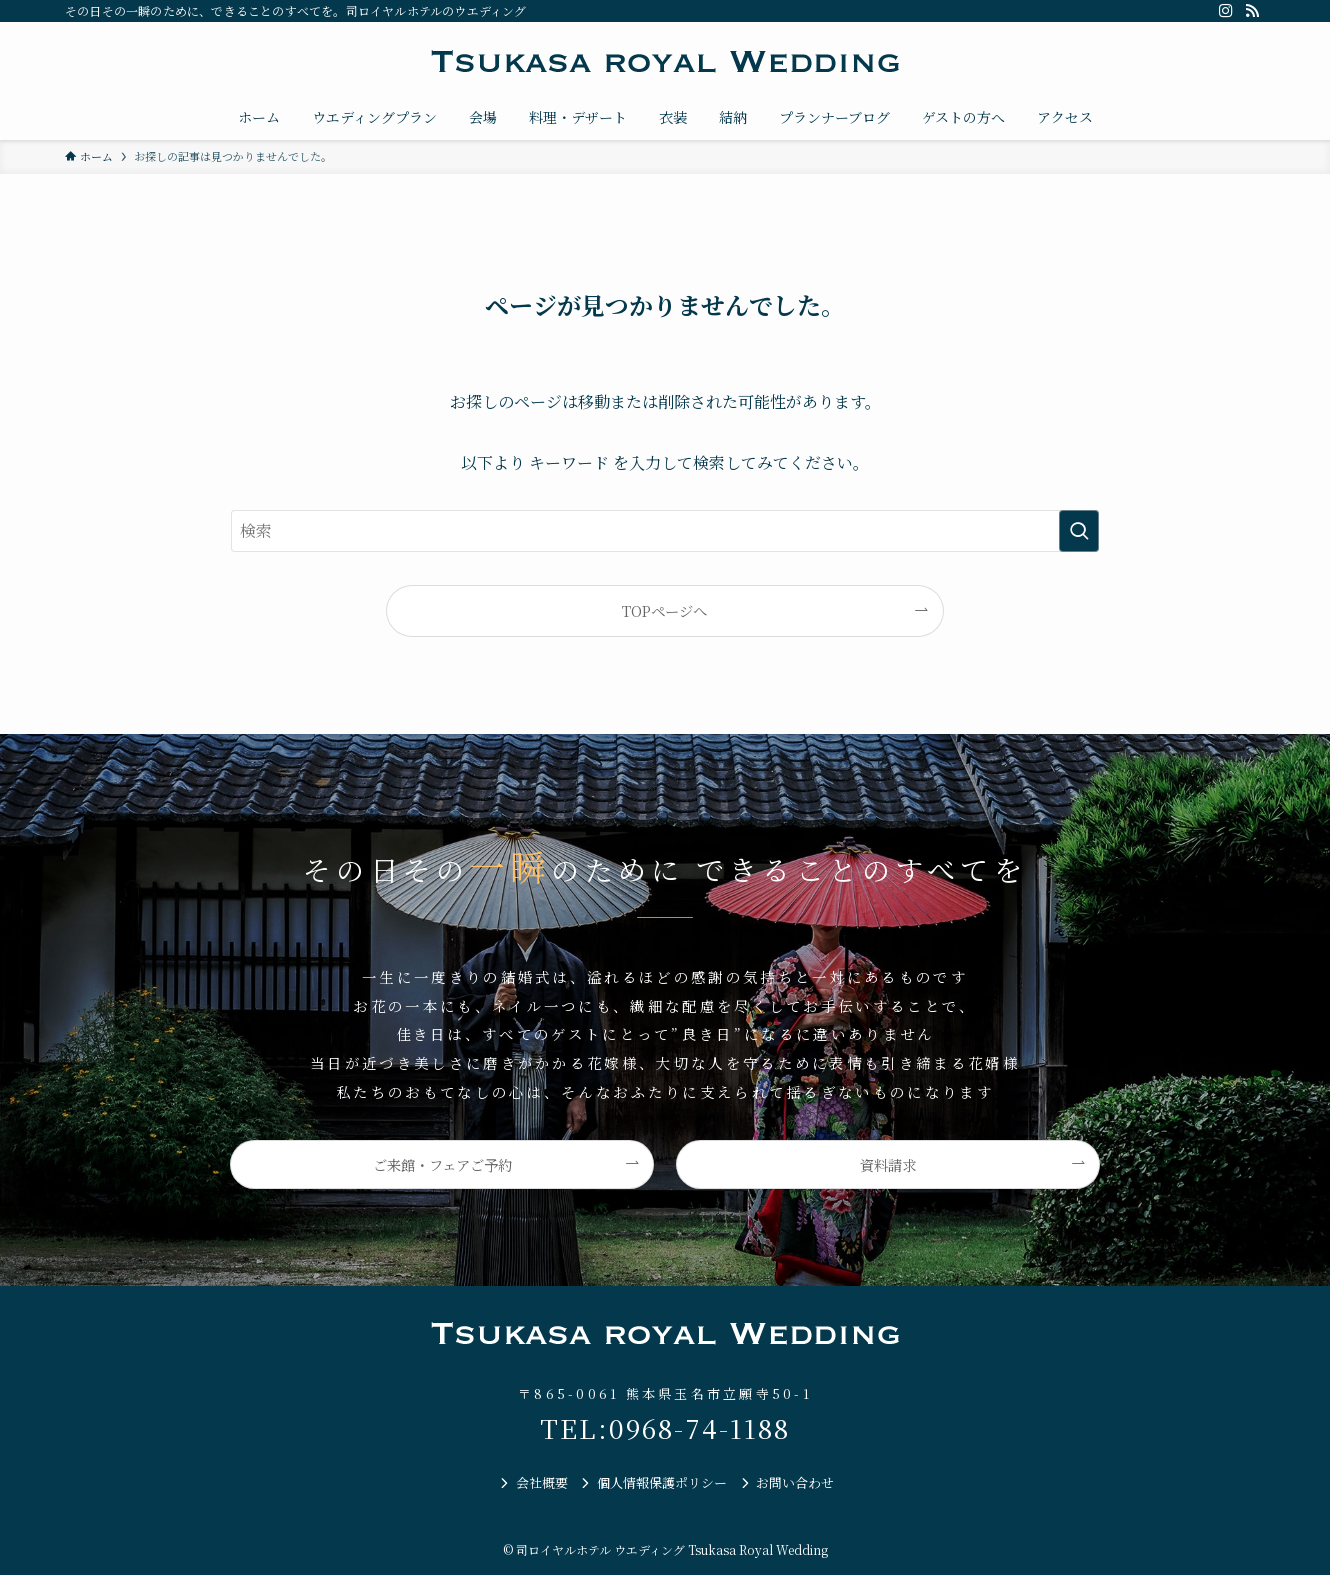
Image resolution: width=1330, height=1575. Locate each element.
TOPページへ (664, 610)
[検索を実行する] (1079, 531)
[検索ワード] (665, 531)
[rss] (1252, 11)
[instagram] (1226, 11)
